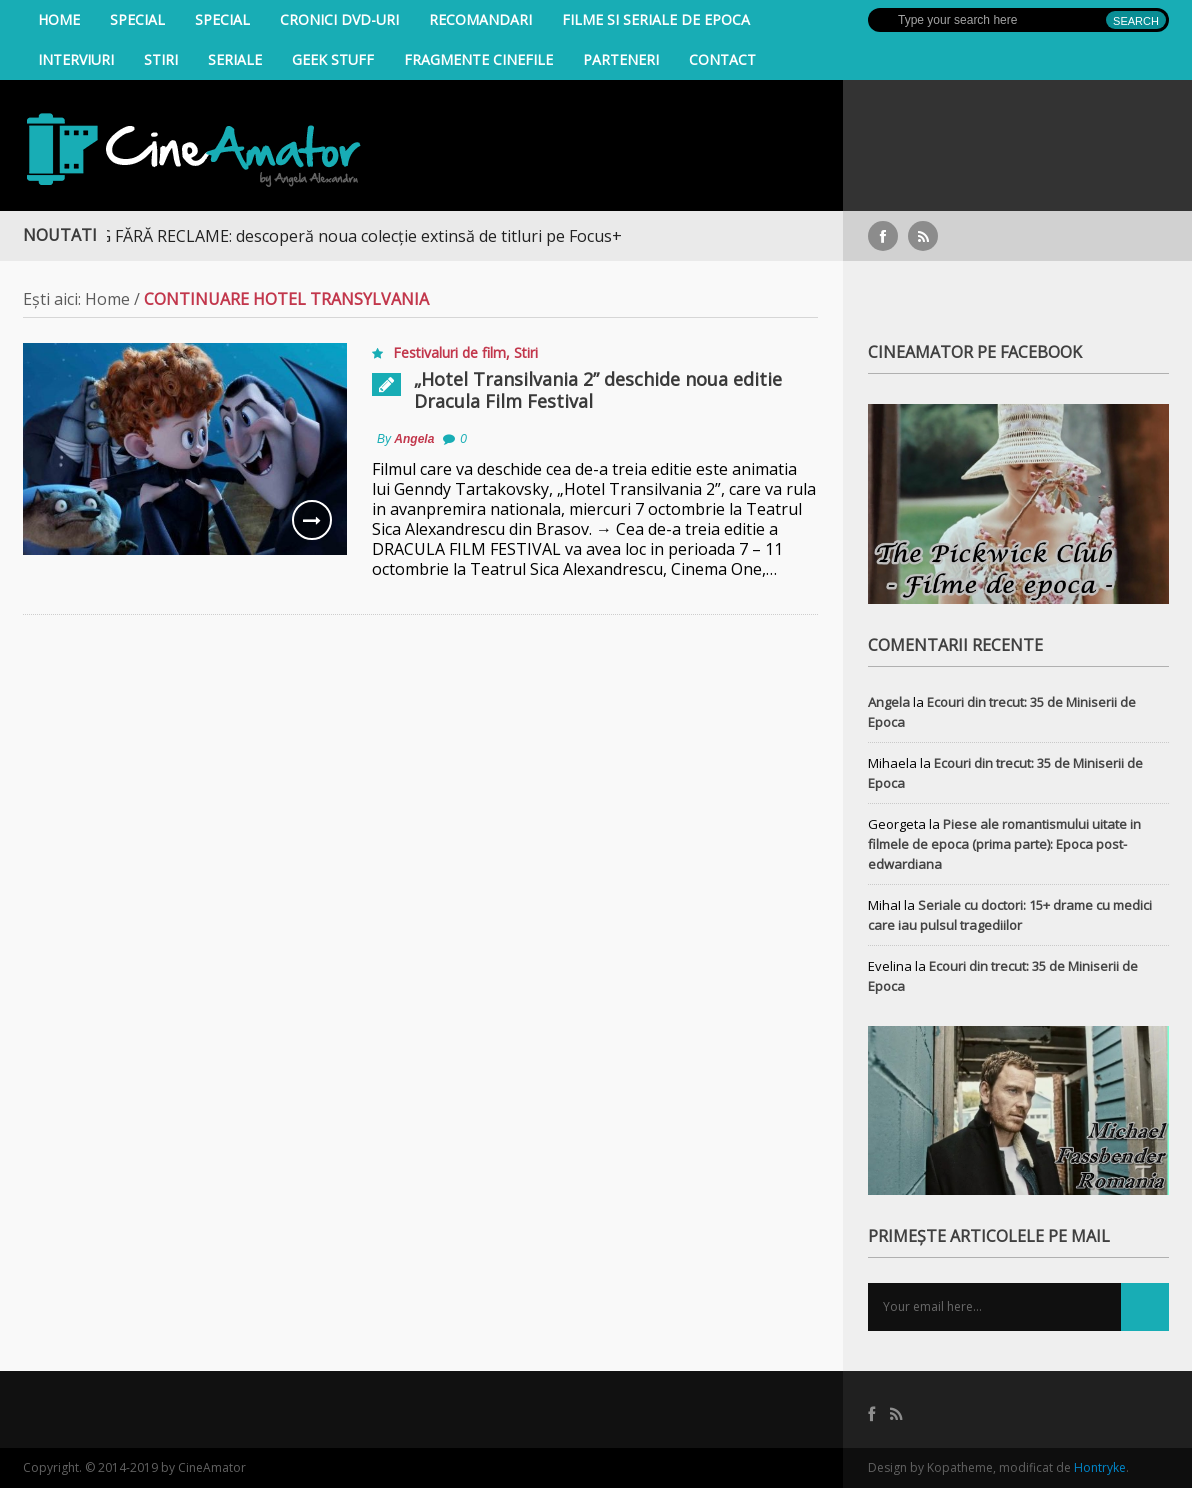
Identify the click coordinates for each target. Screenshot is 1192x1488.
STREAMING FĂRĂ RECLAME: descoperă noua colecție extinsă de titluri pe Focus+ (333, 236)
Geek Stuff (333, 59)
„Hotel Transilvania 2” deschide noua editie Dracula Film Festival (598, 390)
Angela (414, 439)
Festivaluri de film (449, 352)
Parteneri (621, 59)
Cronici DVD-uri (339, 19)
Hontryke (1100, 1467)
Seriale (235, 59)
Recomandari (480, 19)
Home (59, 19)
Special (137, 19)
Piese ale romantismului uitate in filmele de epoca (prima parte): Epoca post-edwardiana (1004, 844)
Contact (722, 59)
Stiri (161, 59)
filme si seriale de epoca (656, 19)
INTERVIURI (76, 59)
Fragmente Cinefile (478, 59)
